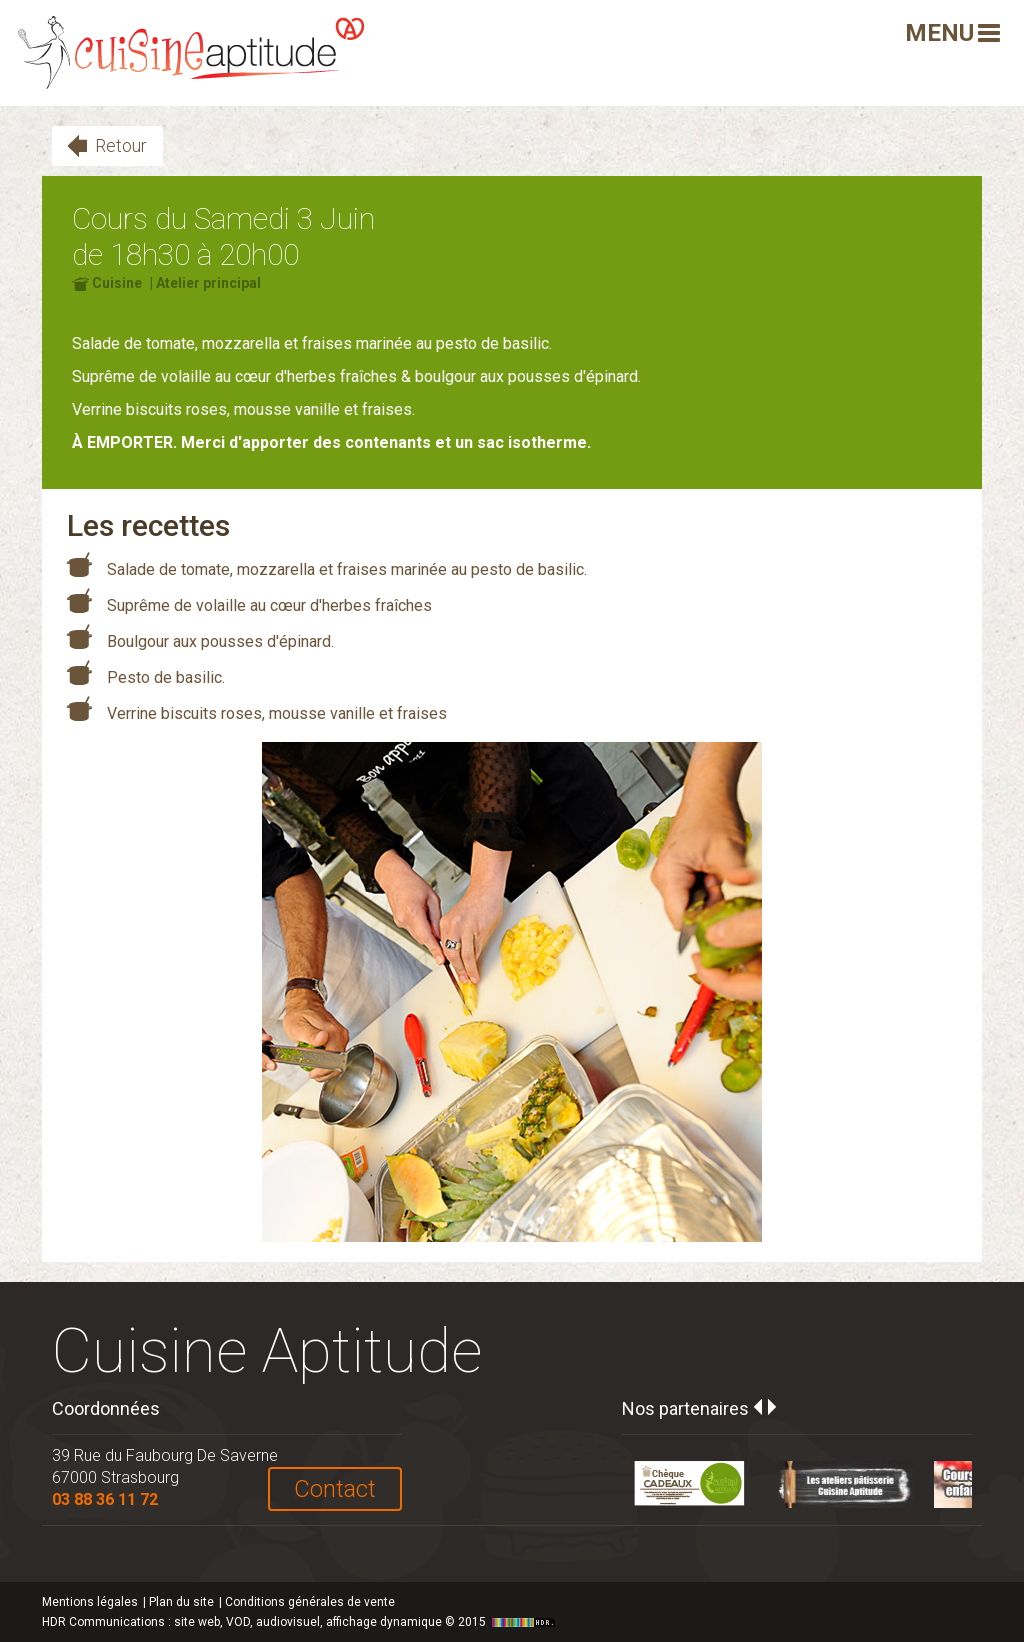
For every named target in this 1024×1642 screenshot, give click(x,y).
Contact (335, 1489)
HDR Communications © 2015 (301, 1622)
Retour (121, 145)
